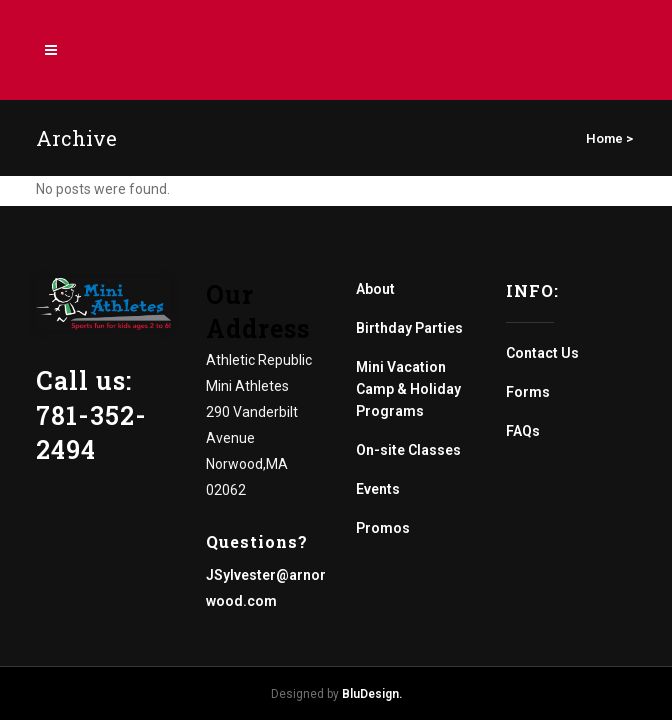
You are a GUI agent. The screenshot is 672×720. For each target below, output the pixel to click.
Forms (528, 392)
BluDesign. (372, 694)
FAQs (523, 431)
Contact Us (542, 353)
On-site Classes (408, 450)
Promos (383, 528)
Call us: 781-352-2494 (91, 415)
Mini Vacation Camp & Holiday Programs (408, 389)
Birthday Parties (409, 328)
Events (378, 489)
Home (604, 138)
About (375, 289)
